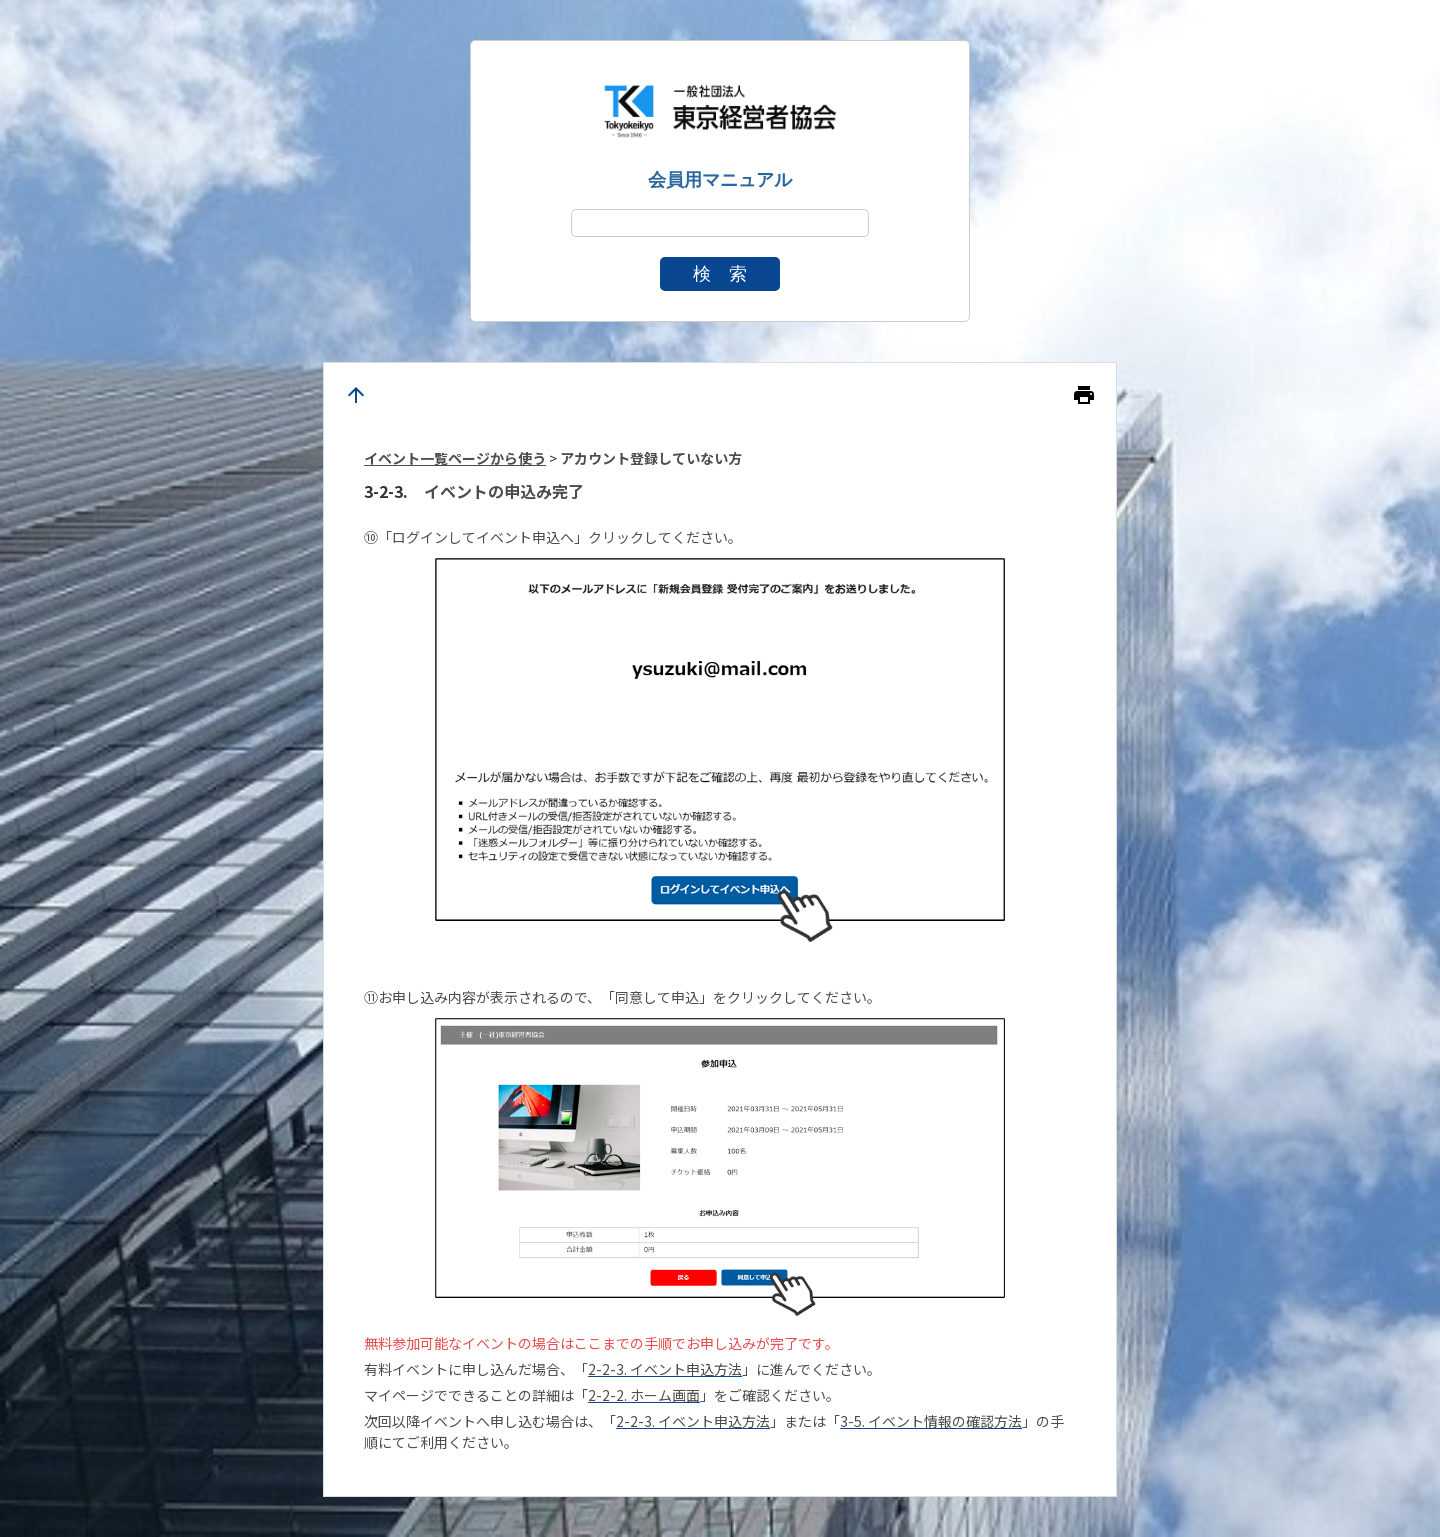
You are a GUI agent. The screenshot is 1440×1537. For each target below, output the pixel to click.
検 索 (720, 274)
